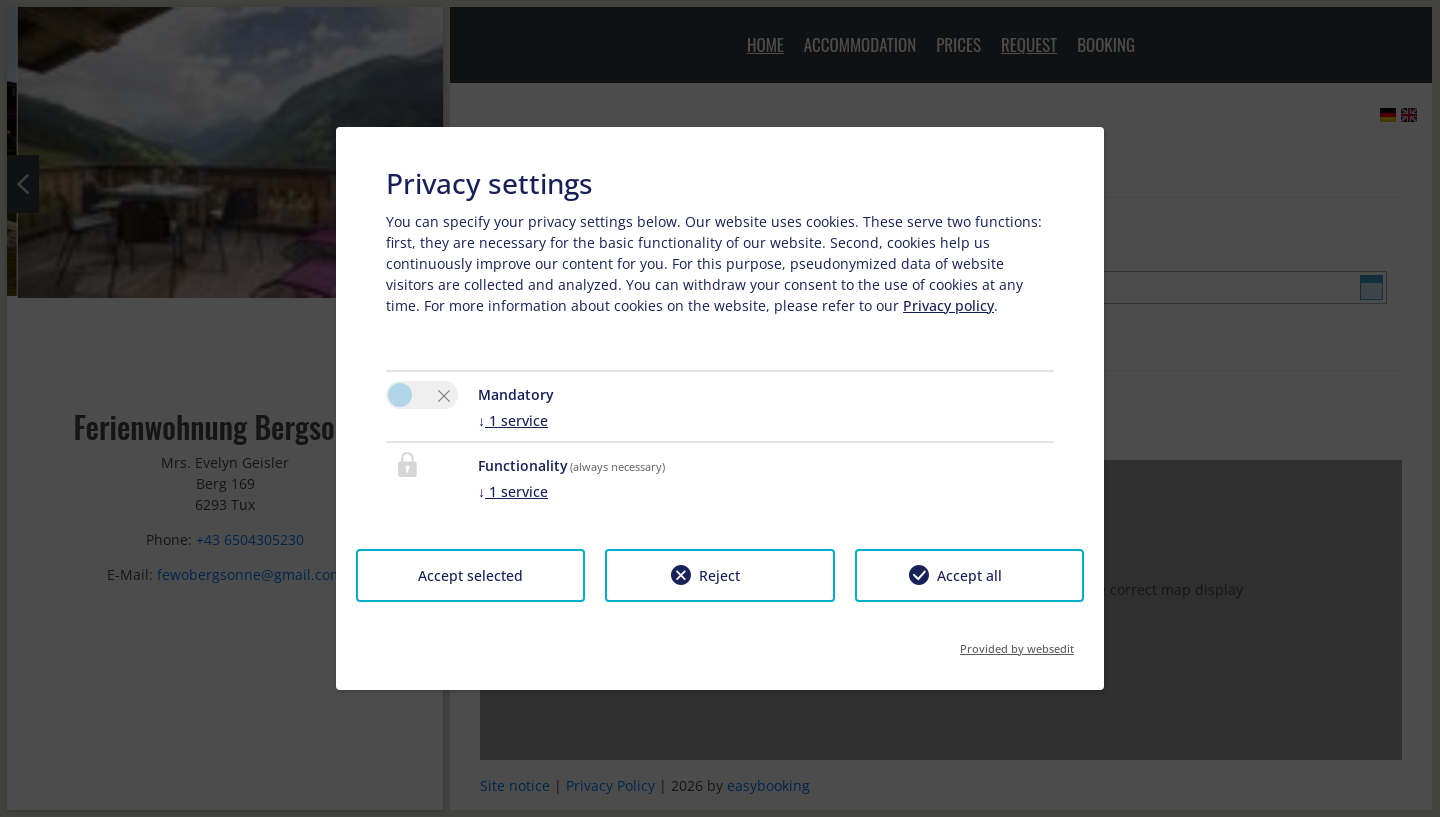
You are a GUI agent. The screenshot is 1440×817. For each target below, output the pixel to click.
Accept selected (470, 575)
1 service (513, 420)
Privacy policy (948, 305)
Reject (719, 575)
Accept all (969, 575)
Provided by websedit (1017, 642)
